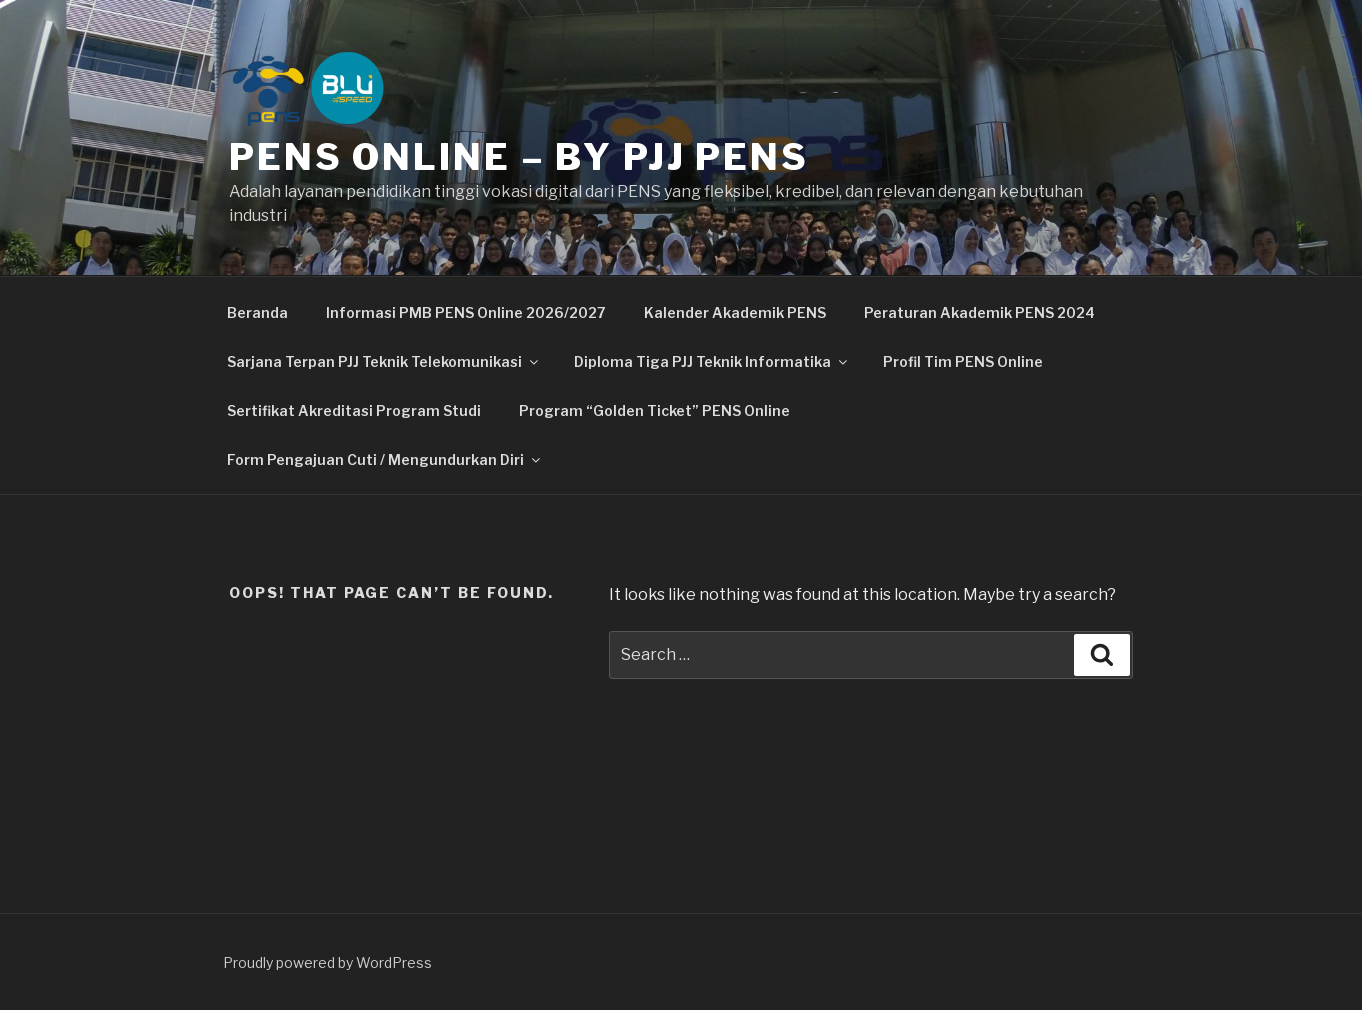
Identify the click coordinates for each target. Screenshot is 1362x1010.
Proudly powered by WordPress (327, 962)
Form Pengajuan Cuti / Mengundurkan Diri (385, 459)
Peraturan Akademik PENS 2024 (979, 312)
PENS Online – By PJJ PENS (519, 157)
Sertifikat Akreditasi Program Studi (354, 410)
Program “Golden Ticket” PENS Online (654, 410)
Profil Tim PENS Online (963, 361)
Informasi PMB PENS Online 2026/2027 (466, 312)
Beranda (257, 312)
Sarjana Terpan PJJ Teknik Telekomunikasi (384, 361)
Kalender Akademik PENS (735, 312)
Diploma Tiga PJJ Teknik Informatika (712, 361)
